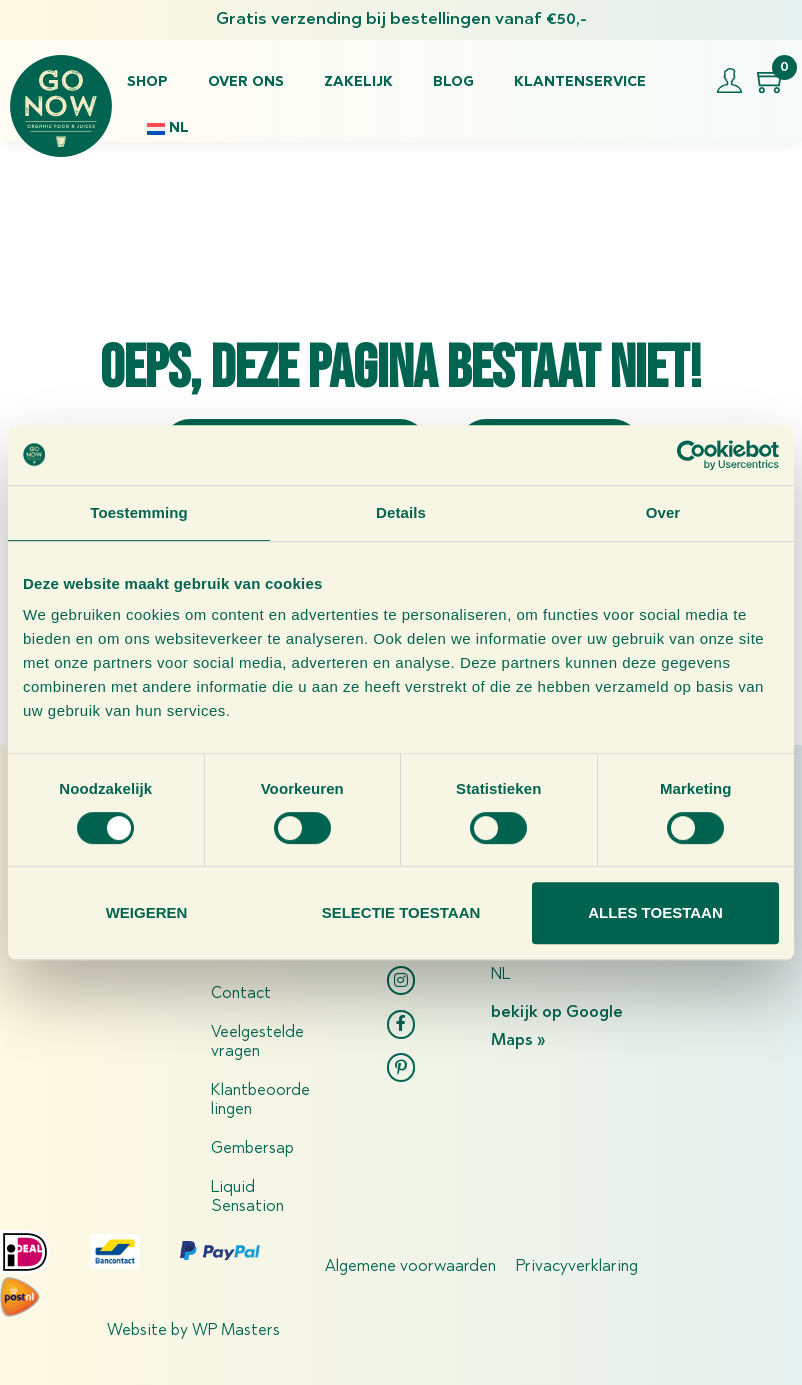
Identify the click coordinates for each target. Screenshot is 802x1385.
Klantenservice (580, 83)
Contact (241, 994)
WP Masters (236, 1331)
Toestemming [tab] (139, 512)
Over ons (246, 83)
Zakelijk (358, 83)
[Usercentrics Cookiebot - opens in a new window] (691, 455)
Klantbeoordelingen (260, 1100)
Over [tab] (663, 512)
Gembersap (252, 1149)
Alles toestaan (655, 912)
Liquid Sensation (247, 1197)
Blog (453, 83)
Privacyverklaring (577, 1267)
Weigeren (147, 912)
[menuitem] (168, 129)
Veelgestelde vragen (257, 1042)
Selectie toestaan (401, 912)
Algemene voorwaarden (410, 1267)
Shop (147, 83)
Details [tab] (401, 512)
